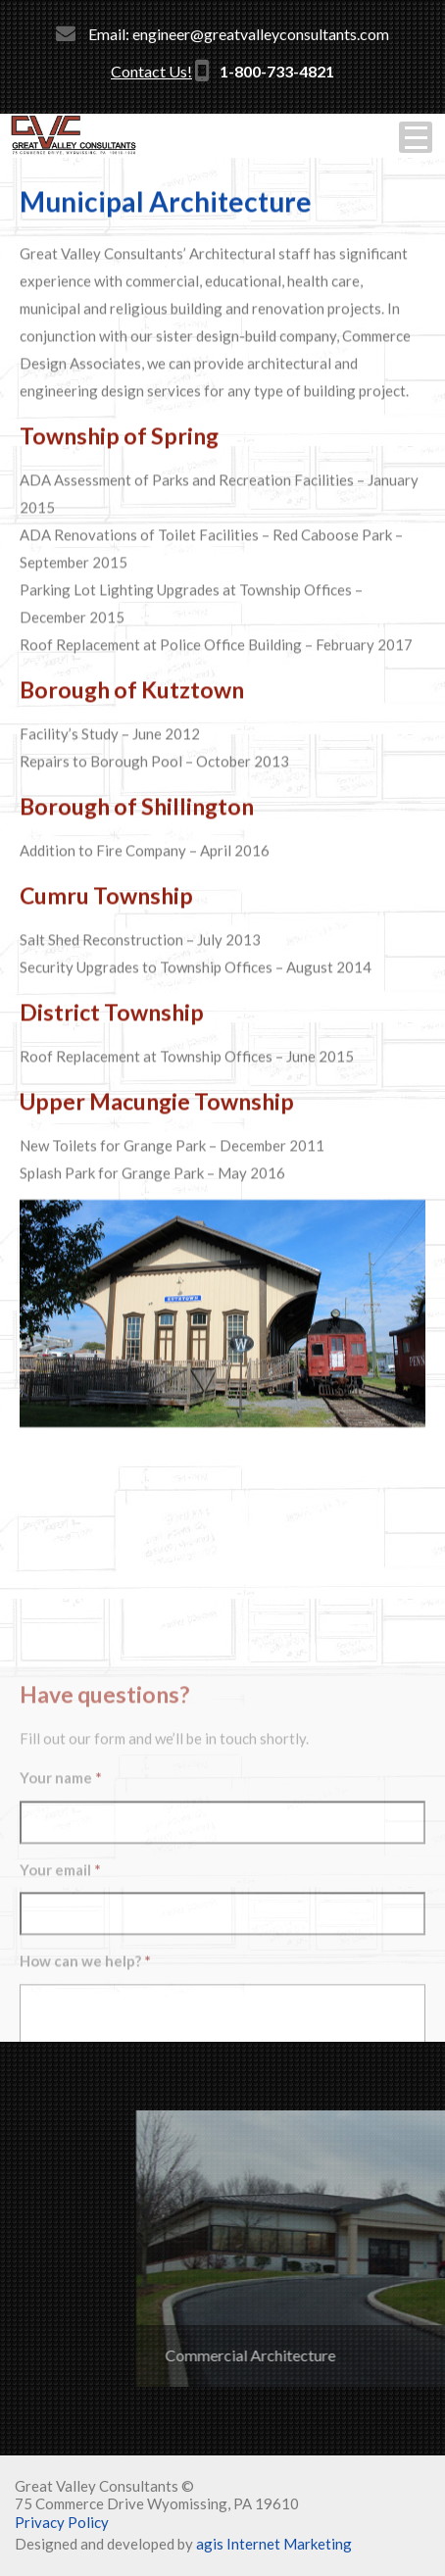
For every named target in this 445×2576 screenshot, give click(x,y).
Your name (61, 1966)
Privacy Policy (62, 2522)
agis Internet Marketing (274, 2543)
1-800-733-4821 (277, 71)
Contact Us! (151, 71)
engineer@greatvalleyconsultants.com (260, 34)
